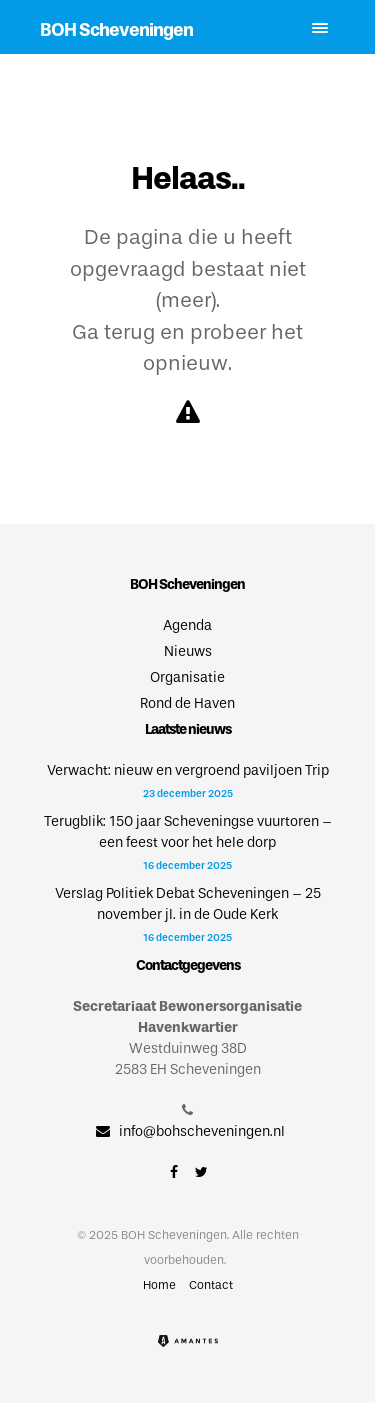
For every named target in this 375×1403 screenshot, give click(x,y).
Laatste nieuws (188, 729)
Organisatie (187, 677)
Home (159, 1285)
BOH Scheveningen (116, 30)
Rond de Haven (187, 703)
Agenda (187, 625)
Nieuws (188, 651)
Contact (211, 1285)
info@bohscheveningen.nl (188, 1131)
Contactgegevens (188, 965)
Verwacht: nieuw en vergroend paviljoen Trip (188, 770)
